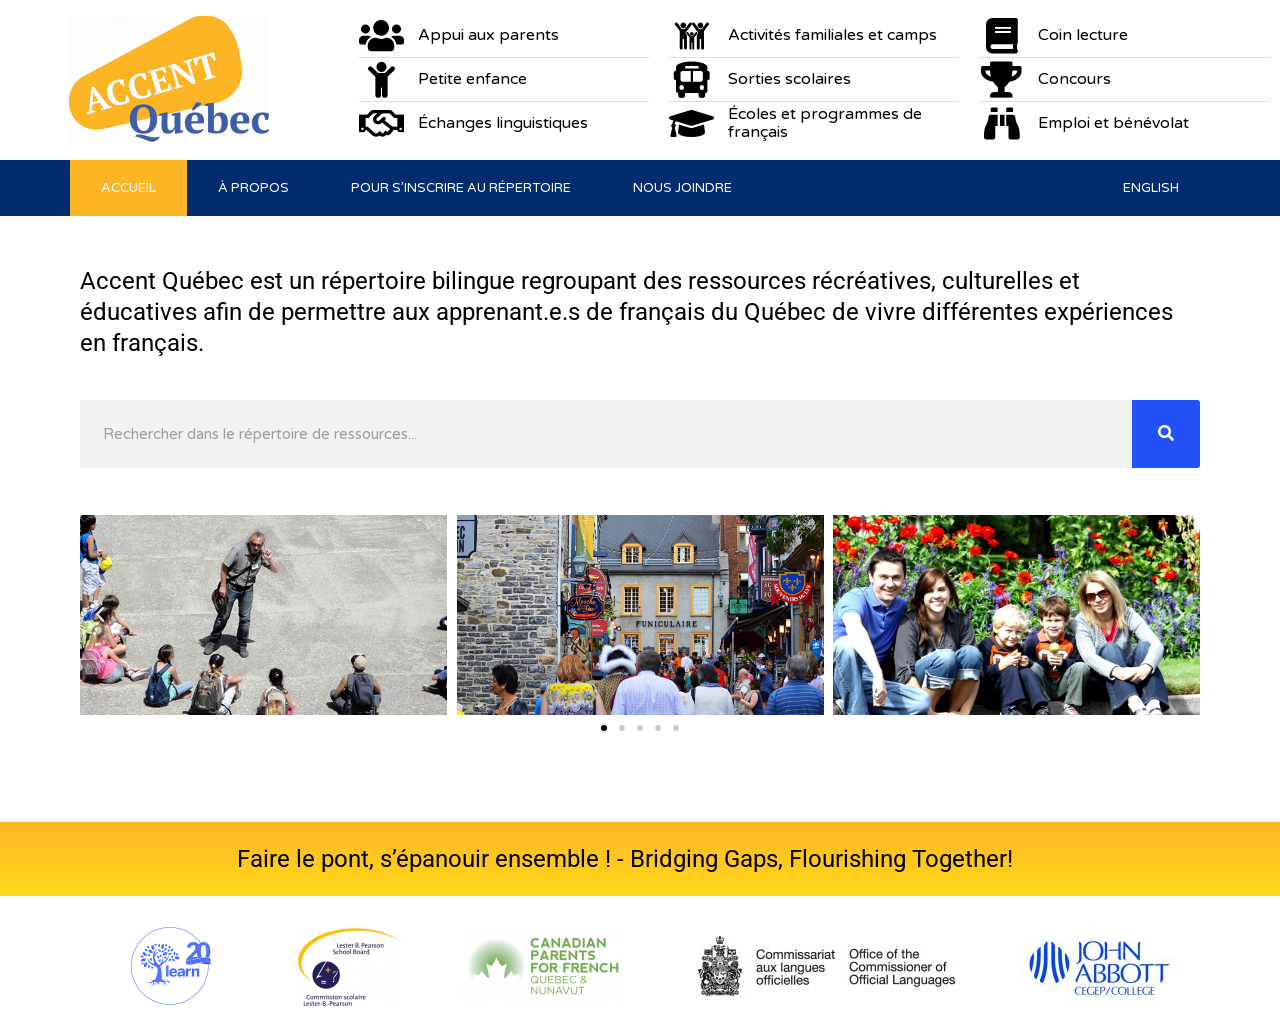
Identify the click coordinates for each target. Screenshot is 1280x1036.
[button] (100, 615)
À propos (253, 188)
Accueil (128, 188)
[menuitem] (1151, 188)
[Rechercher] (1166, 434)
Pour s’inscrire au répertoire (461, 188)
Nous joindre (682, 188)
